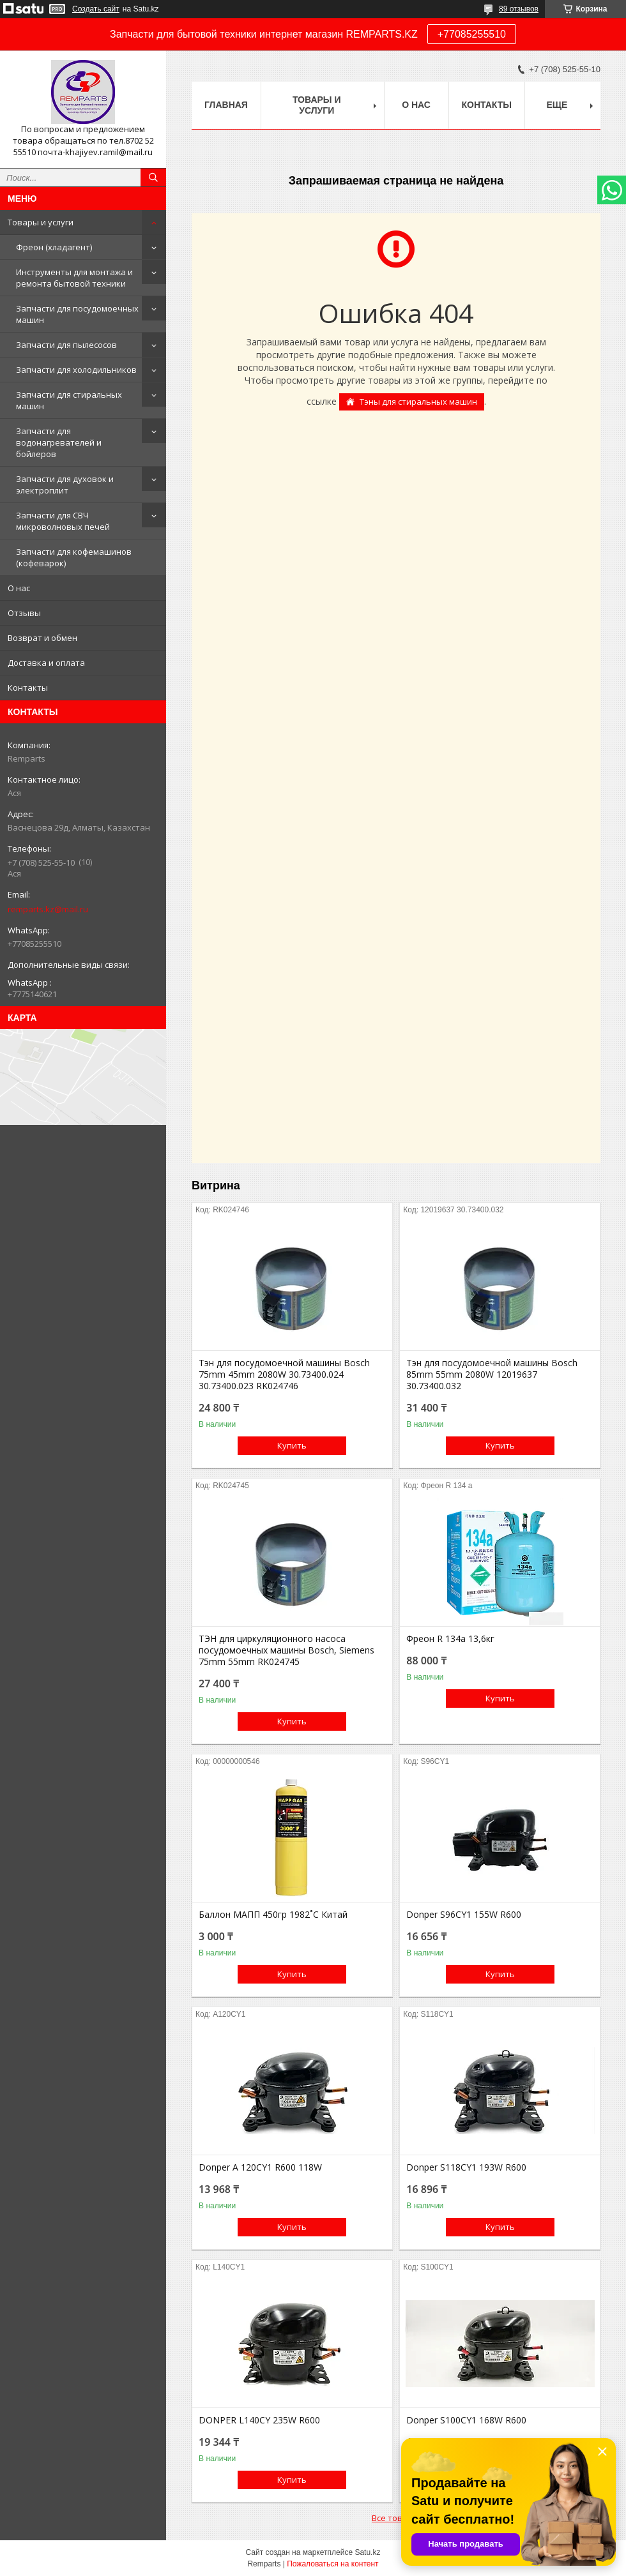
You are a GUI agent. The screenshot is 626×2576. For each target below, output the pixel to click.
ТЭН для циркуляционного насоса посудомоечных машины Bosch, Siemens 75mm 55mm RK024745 (286, 1650)
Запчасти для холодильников (76, 369)
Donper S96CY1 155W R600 (463, 1914)
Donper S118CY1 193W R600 (466, 2167)
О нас (19, 588)
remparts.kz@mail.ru (48, 909)
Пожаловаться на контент (332, 2563)
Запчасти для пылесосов (66, 344)
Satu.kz (367, 2552)
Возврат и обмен (42, 638)
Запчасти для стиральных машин (69, 400)
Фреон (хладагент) (54, 247)
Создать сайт (95, 8)
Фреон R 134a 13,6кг (450, 1639)
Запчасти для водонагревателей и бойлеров (59, 442)
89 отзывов (518, 8)
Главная (226, 105)
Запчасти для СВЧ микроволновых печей (63, 520)
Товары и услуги (40, 222)
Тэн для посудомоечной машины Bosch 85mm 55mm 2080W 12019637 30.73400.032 (491, 1374)
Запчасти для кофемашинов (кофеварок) (74, 557)
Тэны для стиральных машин (418, 401)
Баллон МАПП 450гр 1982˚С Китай (273, 1914)
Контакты (28, 687)
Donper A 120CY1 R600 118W (260, 2167)
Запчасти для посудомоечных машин (77, 314)
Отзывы (24, 613)
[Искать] (153, 177)
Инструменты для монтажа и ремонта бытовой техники (74, 277)
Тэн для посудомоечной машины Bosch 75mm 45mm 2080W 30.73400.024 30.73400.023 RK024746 (284, 1374)
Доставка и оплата (46, 662)
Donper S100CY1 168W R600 (466, 2420)
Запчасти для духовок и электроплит (65, 484)
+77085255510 (472, 34)
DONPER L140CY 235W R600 (259, 2420)
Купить (292, 1445)
